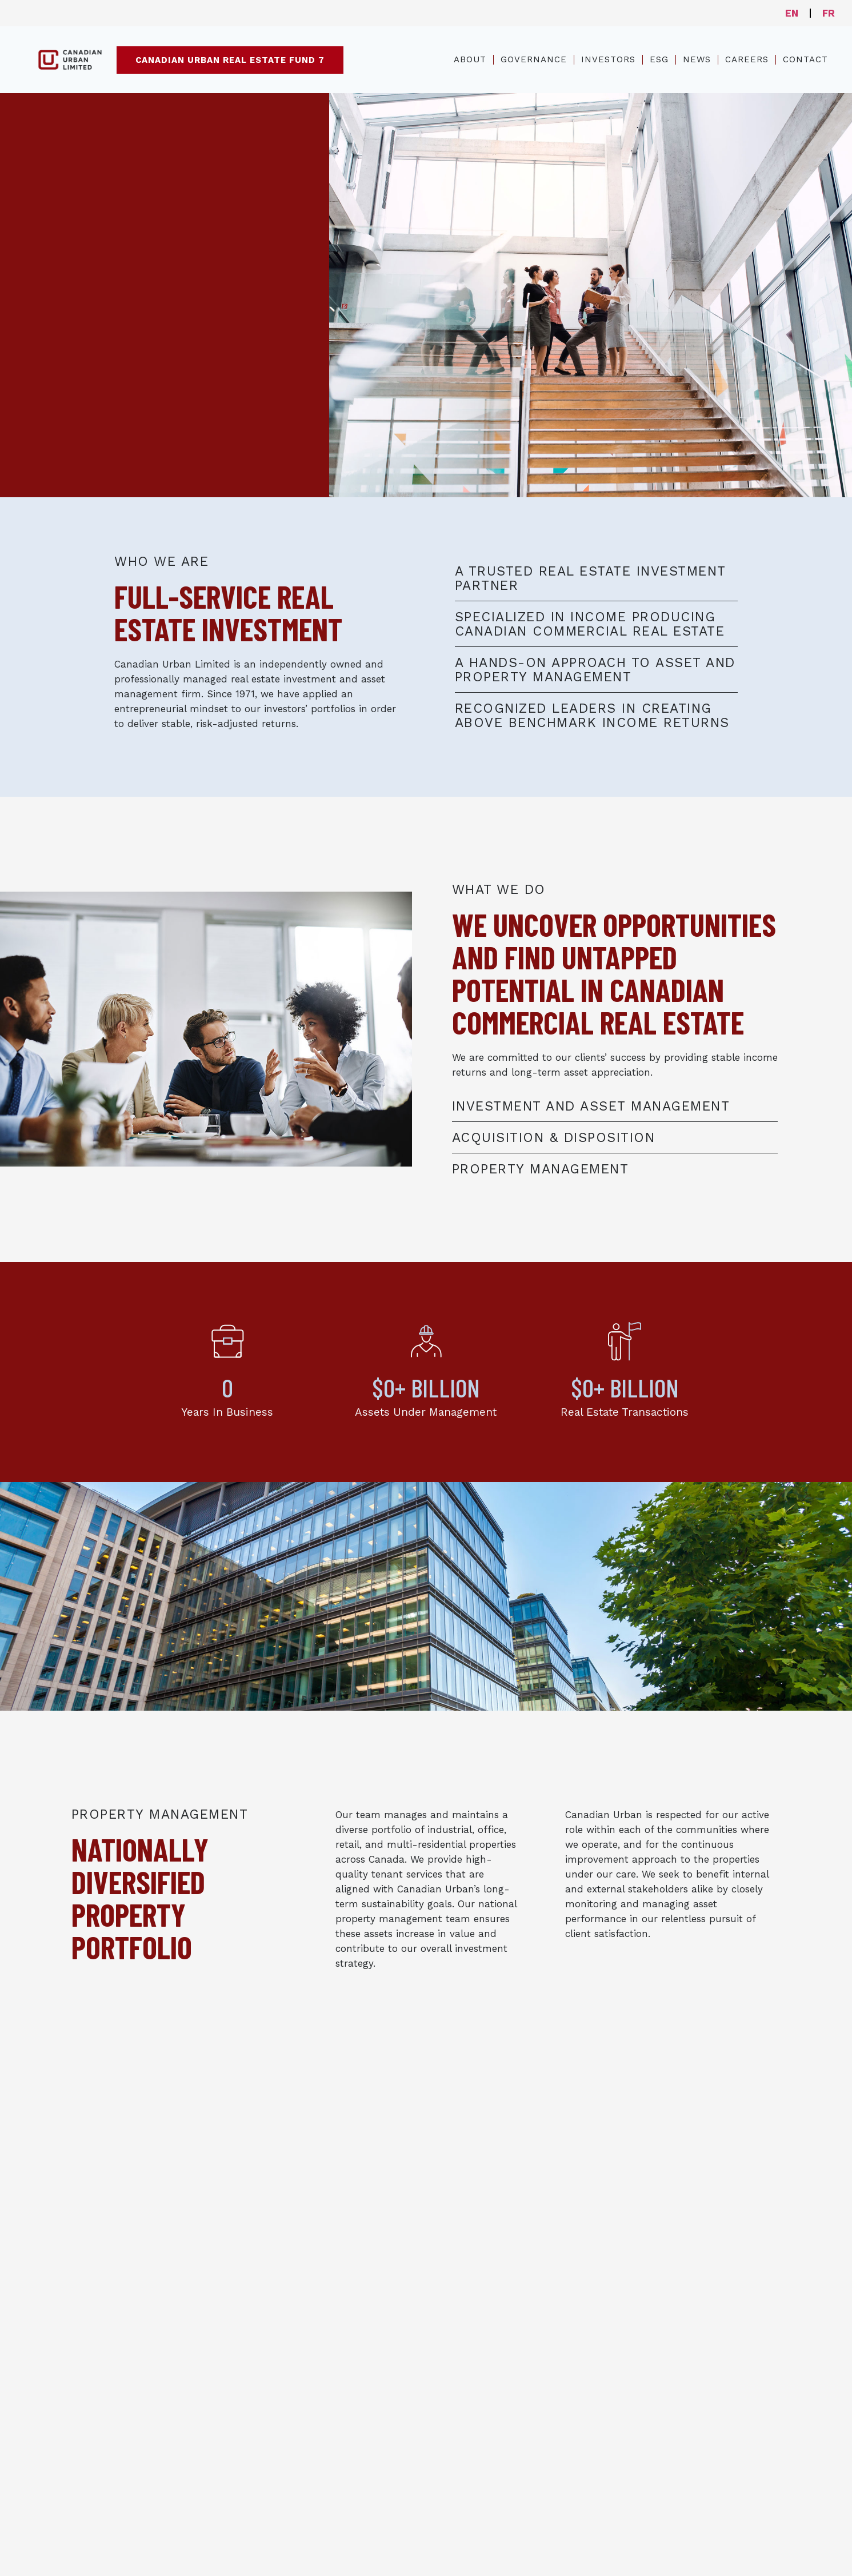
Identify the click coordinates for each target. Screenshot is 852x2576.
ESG (659, 59)
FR (828, 13)
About (470, 59)
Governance (534, 59)
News (697, 59)
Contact (805, 59)
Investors (608, 59)
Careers (747, 59)
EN (791, 13)
